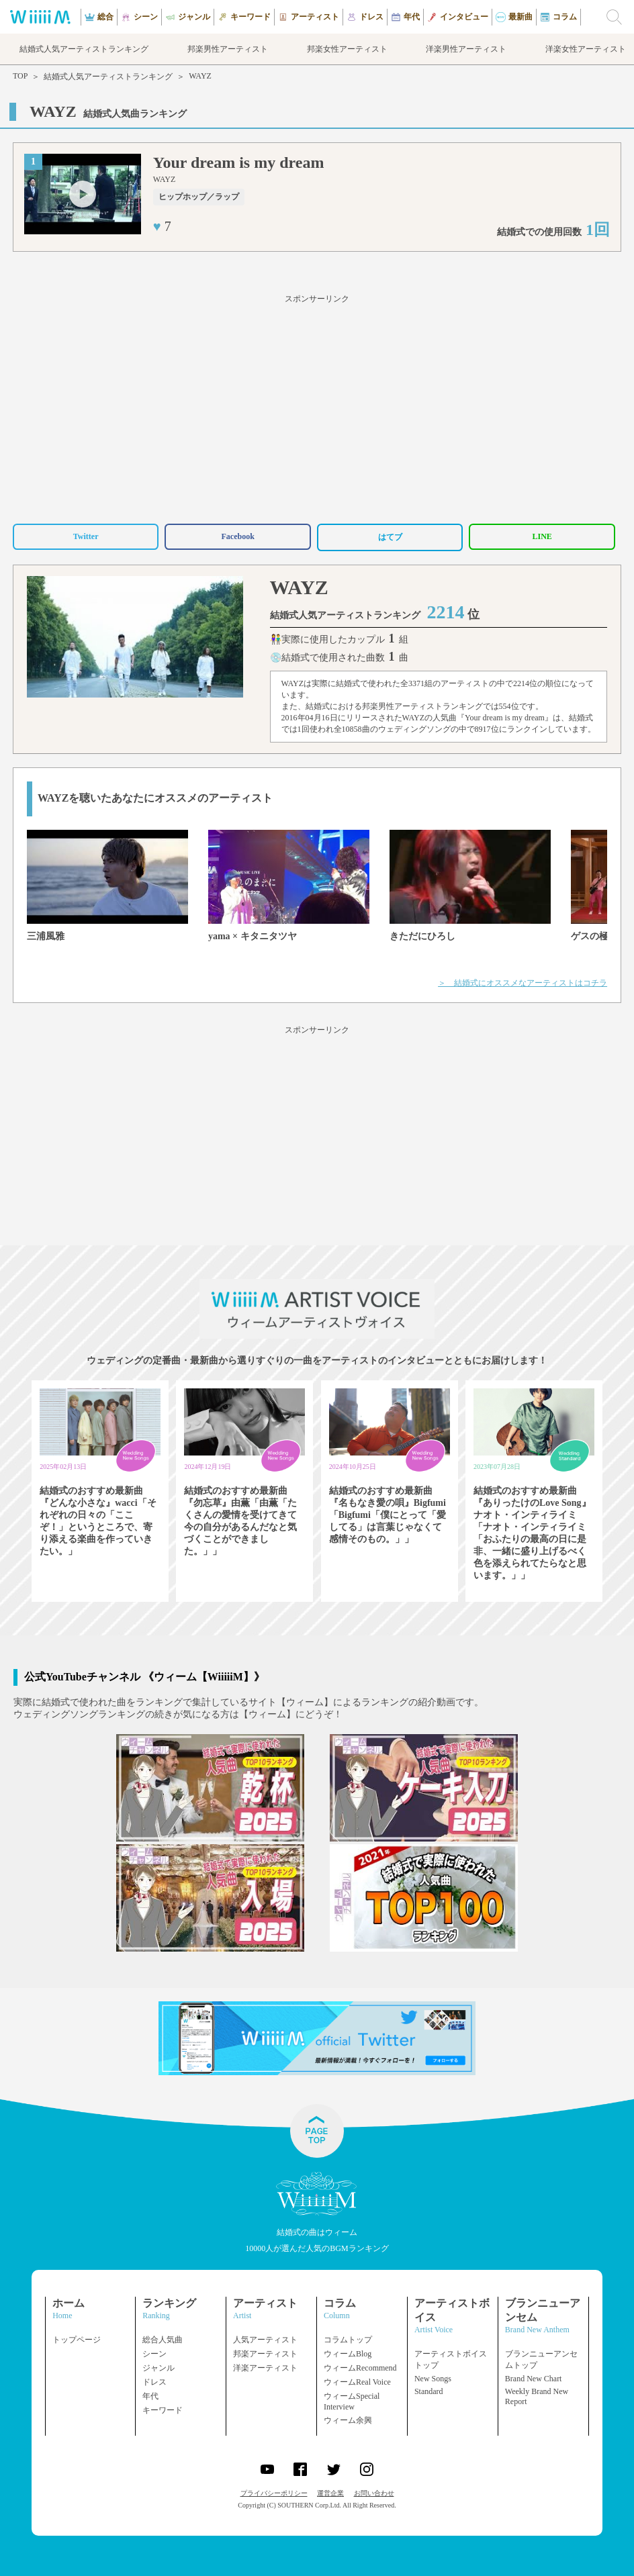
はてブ (390, 537)
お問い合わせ (374, 2493)
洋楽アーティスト (265, 2368)
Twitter (86, 536)
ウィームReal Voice (357, 2382)
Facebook (237, 536)
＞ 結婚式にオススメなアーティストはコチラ (522, 983)
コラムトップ (348, 2339)
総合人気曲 (162, 2339)
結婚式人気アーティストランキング (108, 76)
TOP (20, 76)
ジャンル (158, 2368)
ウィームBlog (347, 2353)
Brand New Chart (533, 2378)
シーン (154, 2353)
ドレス (154, 2382)
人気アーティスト (265, 2339)
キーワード (162, 2410)
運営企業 (330, 2493)
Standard (428, 2391)
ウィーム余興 (348, 2420)
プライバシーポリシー (274, 2493)
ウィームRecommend (360, 2368)
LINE (542, 536)
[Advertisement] (317, 407)
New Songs (432, 2378)
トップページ (76, 2339)
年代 (150, 2396)
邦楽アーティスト (265, 2353)
